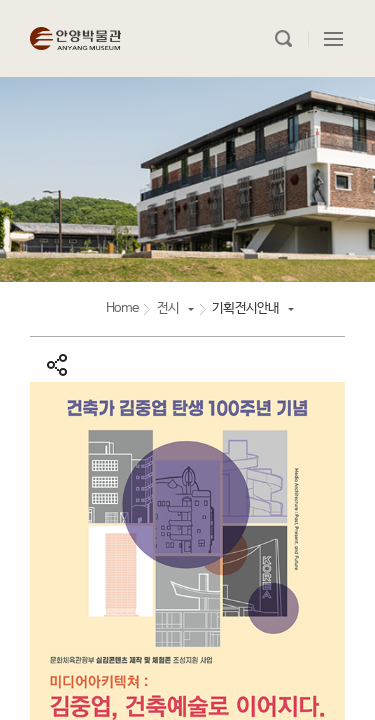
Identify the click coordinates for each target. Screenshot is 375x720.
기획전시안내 (245, 308)
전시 (168, 308)
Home (122, 308)
